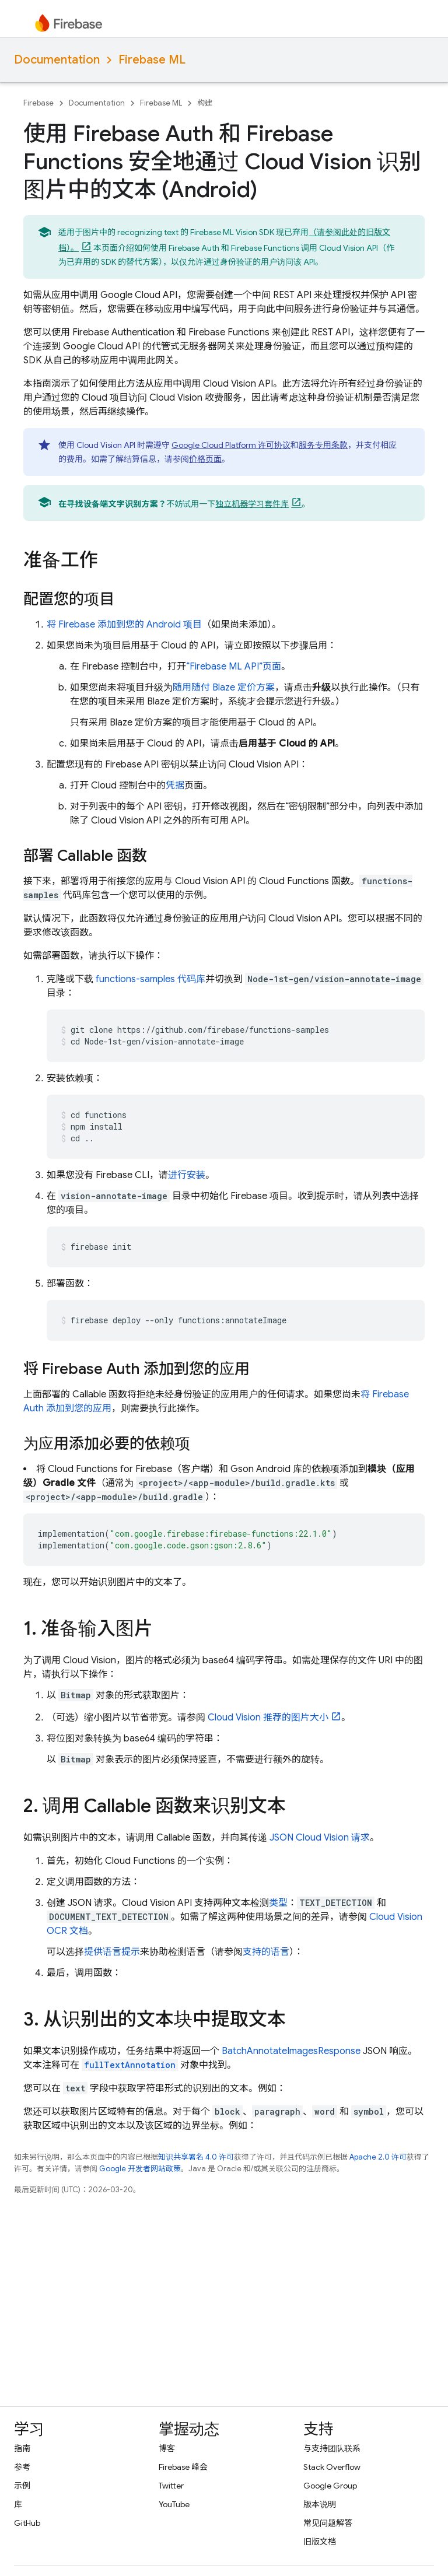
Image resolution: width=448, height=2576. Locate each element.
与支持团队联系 (331, 2448)
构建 (204, 103)
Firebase (38, 103)
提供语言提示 (112, 1952)
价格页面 (205, 459)
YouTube (174, 2504)
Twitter (171, 2485)
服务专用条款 (323, 445)
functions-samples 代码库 (150, 979)
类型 (278, 1903)
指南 (22, 2448)
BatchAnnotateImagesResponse (291, 2051)
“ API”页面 (233, 666)
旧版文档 (319, 2541)
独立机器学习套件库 (252, 504)
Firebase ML (152, 59)
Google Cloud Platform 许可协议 (231, 445)
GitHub (27, 2523)
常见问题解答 (327, 2523)
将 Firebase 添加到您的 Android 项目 (124, 624)
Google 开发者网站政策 (140, 2169)
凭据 (175, 785)
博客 (167, 2448)
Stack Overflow (331, 2467)
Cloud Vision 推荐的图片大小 (268, 1717)
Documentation (57, 59)
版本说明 (319, 2504)
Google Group (330, 2485)
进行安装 (186, 1175)
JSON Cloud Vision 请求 (320, 1837)
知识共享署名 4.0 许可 (196, 2157)
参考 (22, 2467)
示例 (22, 2485)
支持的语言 (266, 1952)
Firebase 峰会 (183, 2467)
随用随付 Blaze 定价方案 (224, 687)
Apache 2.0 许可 (378, 2157)
